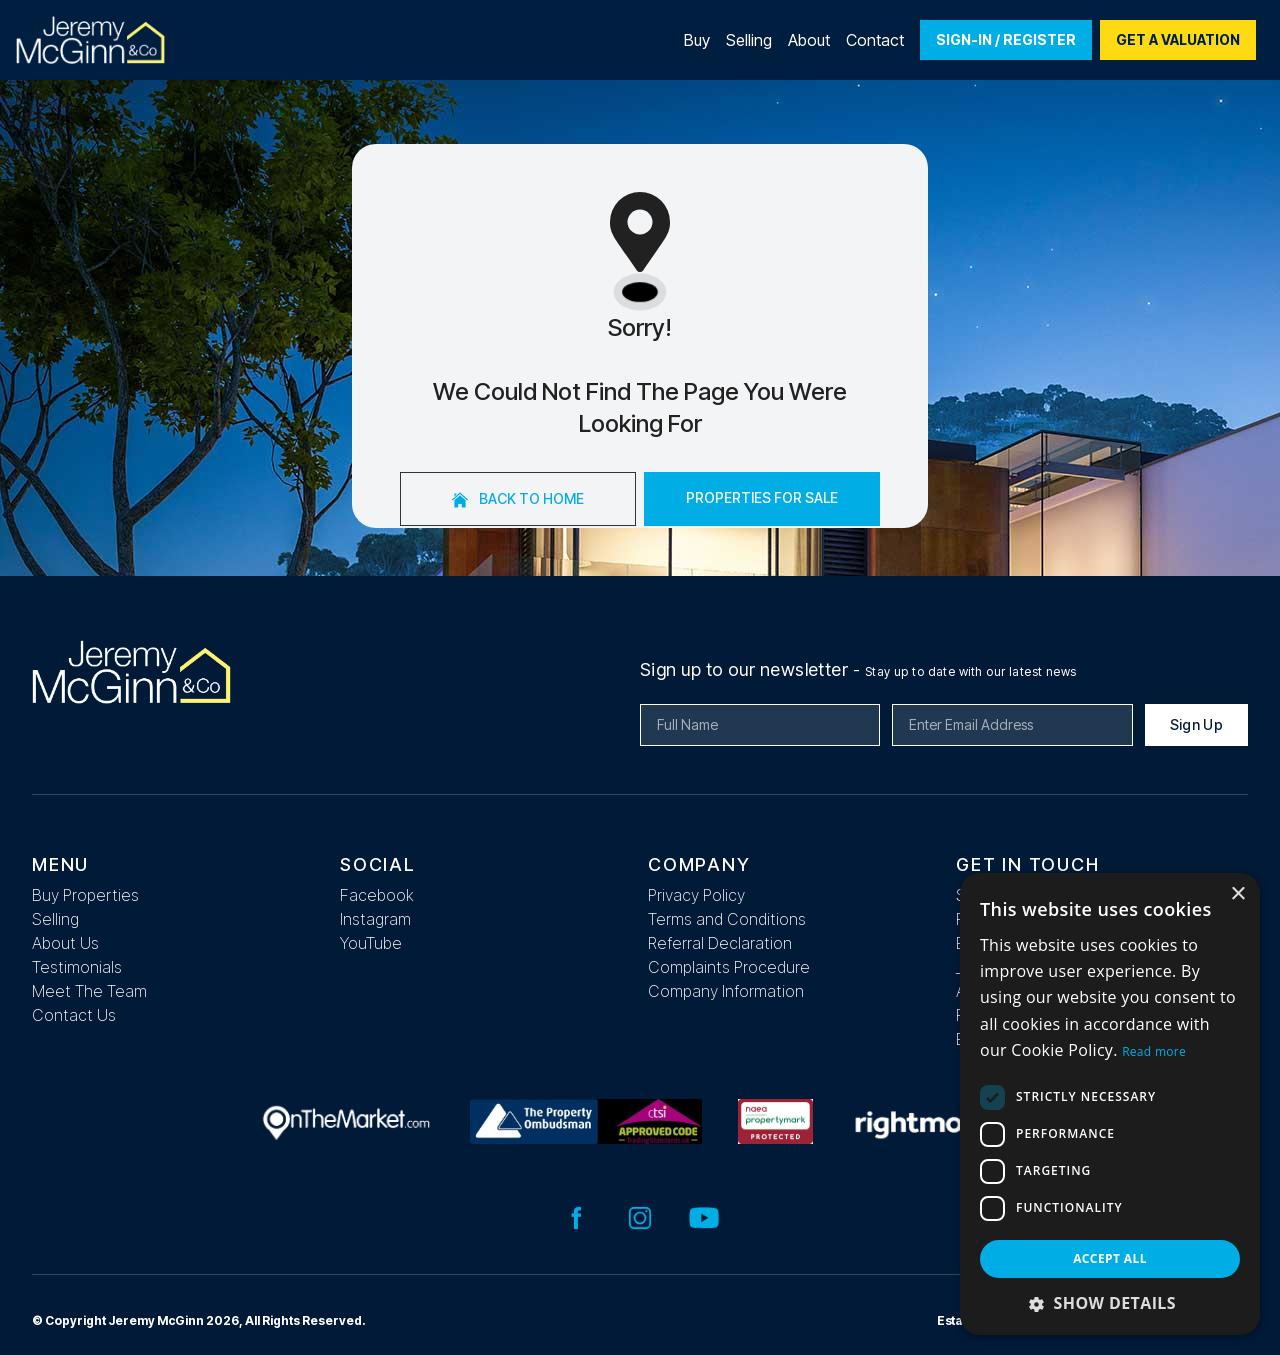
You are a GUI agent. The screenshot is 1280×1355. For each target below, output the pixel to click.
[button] (1110, 1303)
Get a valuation (1178, 39)
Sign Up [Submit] (1196, 724)
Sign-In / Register (1006, 39)
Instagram (375, 919)
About (809, 40)
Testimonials (77, 967)
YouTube (371, 943)
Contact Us (74, 1015)
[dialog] (1110, 1104)
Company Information (726, 991)
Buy (697, 40)
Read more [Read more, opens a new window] (1154, 1051)
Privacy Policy (696, 895)
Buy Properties (85, 895)
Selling (749, 40)
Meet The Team (89, 991)
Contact (875, 40)
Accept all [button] (1110, 1258)
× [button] (1237, 894)
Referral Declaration (720, 943)
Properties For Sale (762, 497)
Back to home (518, 499)
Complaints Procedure (729, 967)
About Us (65, 943)
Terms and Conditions (727, 919)
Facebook (377, 895)
